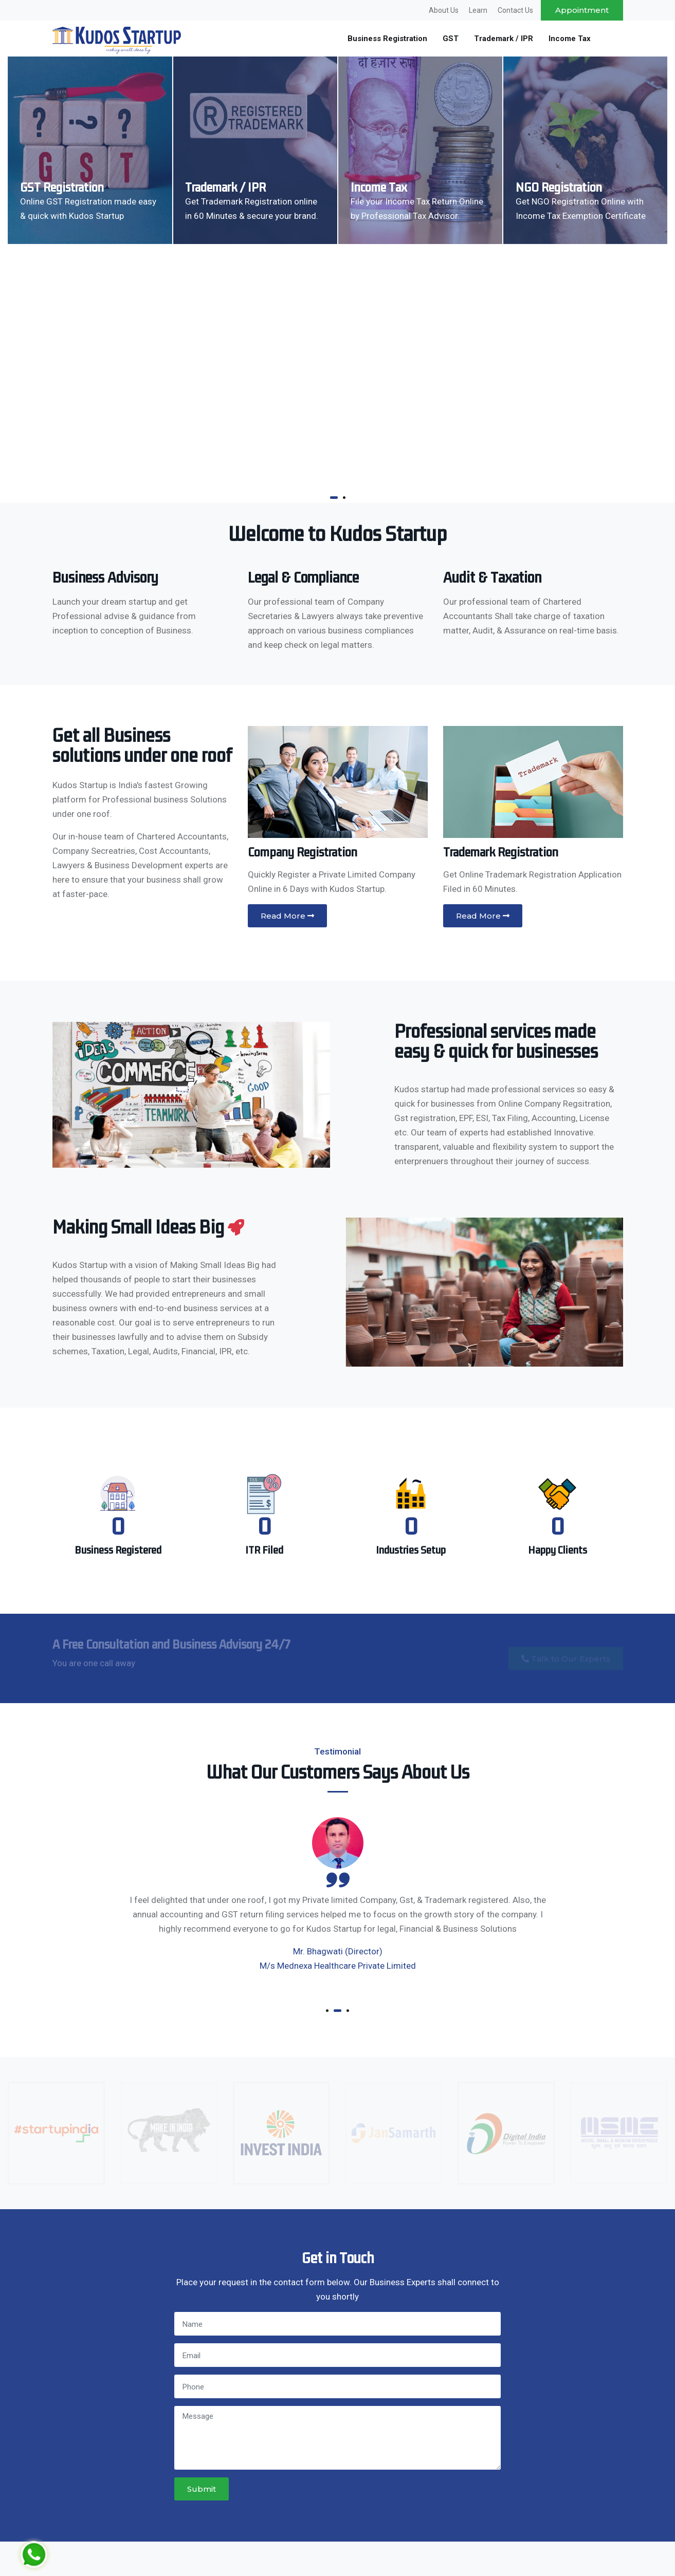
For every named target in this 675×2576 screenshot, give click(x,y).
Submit (201, 2489)
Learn (478, 10)
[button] (334, 497)
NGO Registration (559, 188)
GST (451, 38)
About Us (444, 10)
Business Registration (387, 38)
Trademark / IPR (503, 38)
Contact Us (515, 10)
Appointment (582, 10)
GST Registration (62, 188)
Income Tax (570, 38)
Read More (287, 916)
